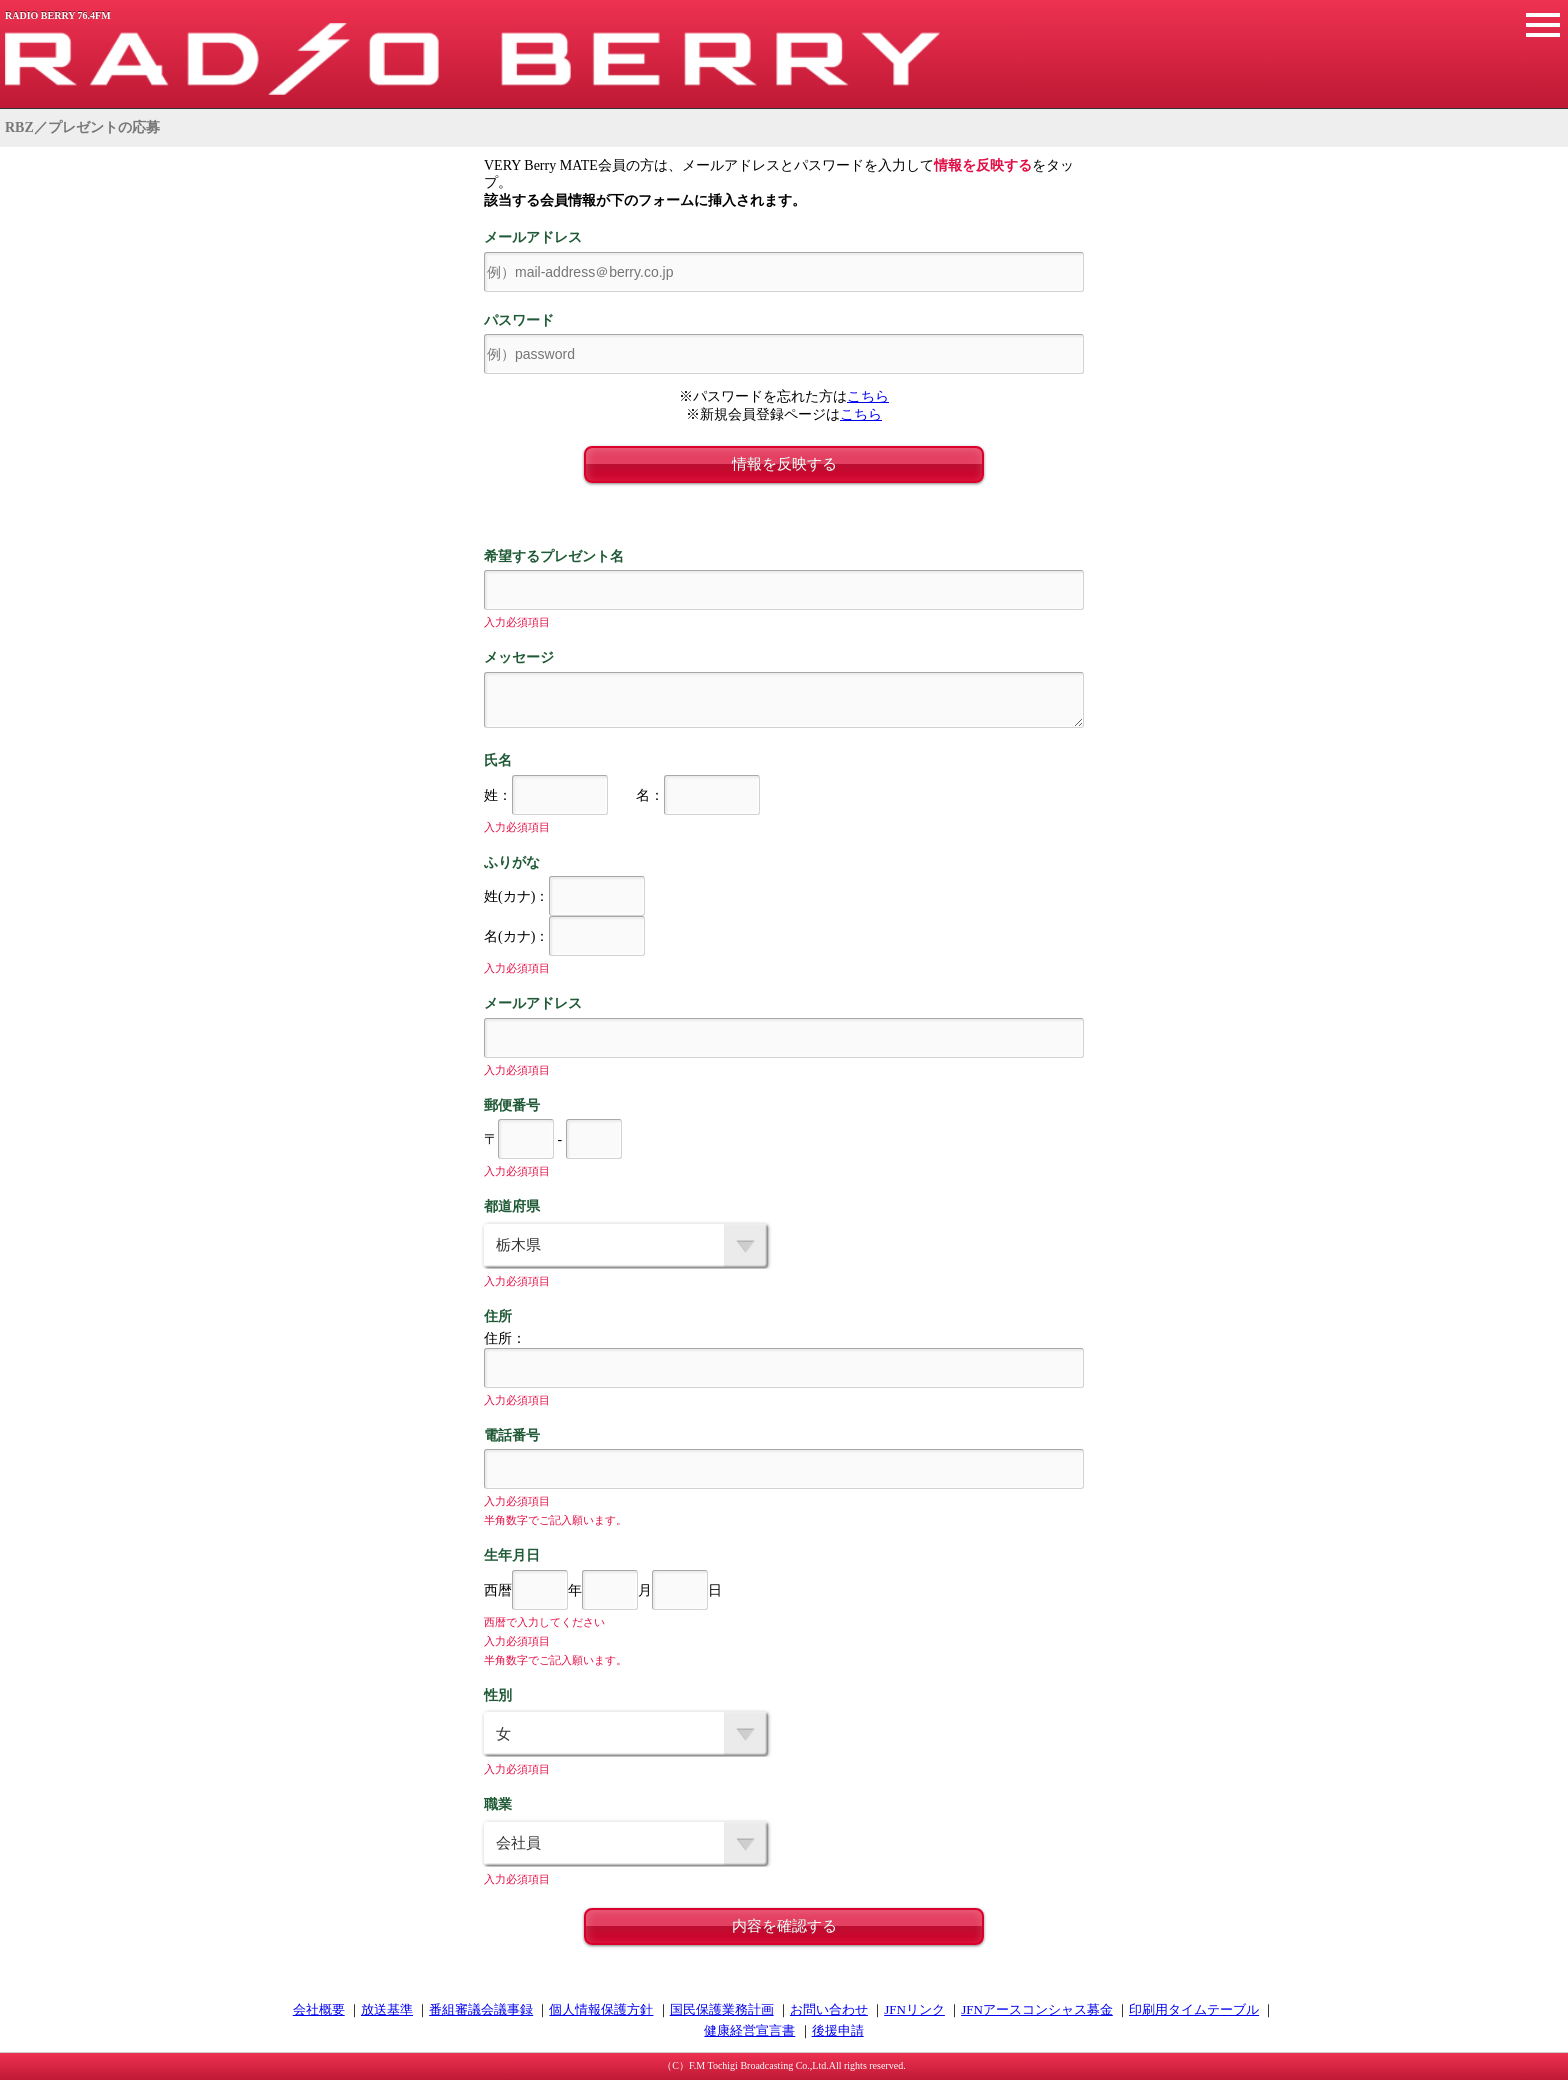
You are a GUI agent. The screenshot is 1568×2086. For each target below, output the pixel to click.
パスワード (519, 320)
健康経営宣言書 (749, 2036)
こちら (868, 396)
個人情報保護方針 (601, 2015)
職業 (498, 1810)
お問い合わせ (829, 2015)
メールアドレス (533, 237)
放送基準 (387, 2015)
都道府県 (512, 1212)
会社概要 (319, 2015)
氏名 (498, 766)
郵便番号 (512, 1111)
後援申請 (838, 2036)
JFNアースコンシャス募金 (1037, 2015)
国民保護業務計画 (722, 2015)
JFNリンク (914, 2015)
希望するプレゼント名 (554, 556)
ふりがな (512, 868)
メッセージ (519, 657)
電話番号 (512, 1441)
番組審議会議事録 (481, 2015)
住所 (498, 1322)
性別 (498, 1701)
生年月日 (512, 1561)
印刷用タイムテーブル (1194, 2015)
